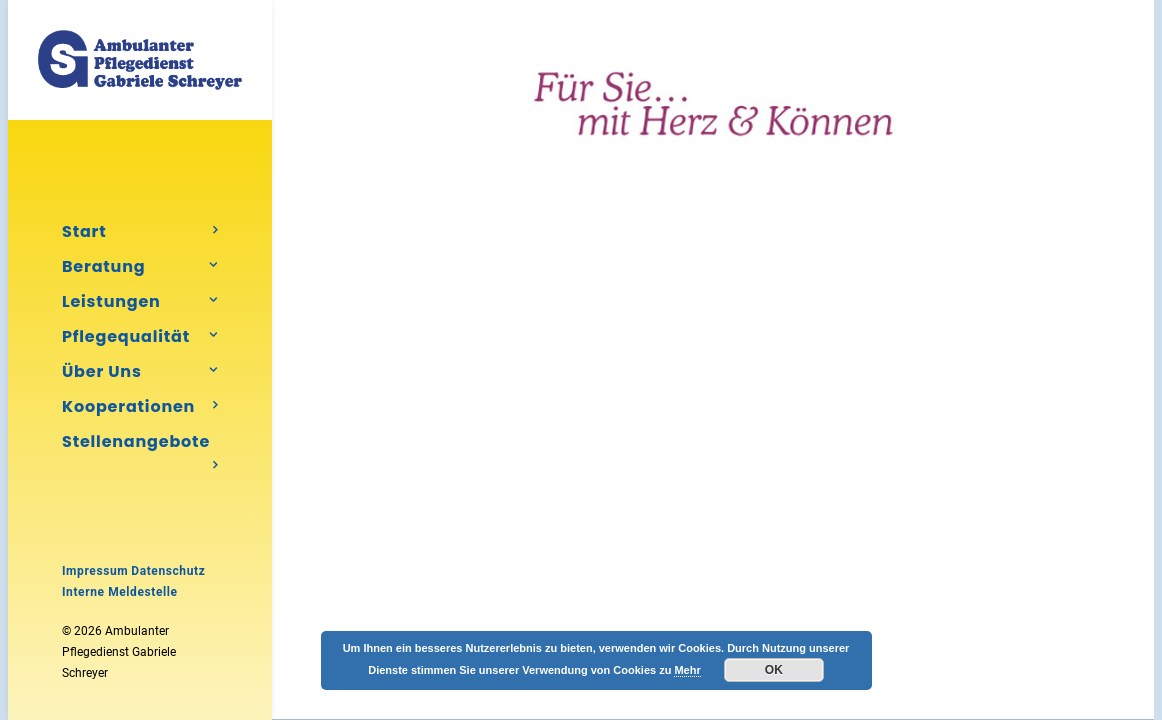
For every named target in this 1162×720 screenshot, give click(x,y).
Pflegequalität (140, 336)
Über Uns (140, 371)
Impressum (95, 571)
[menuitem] (140, 231)
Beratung (140, 266)
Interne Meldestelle (120, 592)
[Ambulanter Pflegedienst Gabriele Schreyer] (140, 60)
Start (140, 231)
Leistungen (140, 301)
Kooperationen (140, 406)
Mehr (687, 670)
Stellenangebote (140, 444)
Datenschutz (168, 571)
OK (774, 670)
